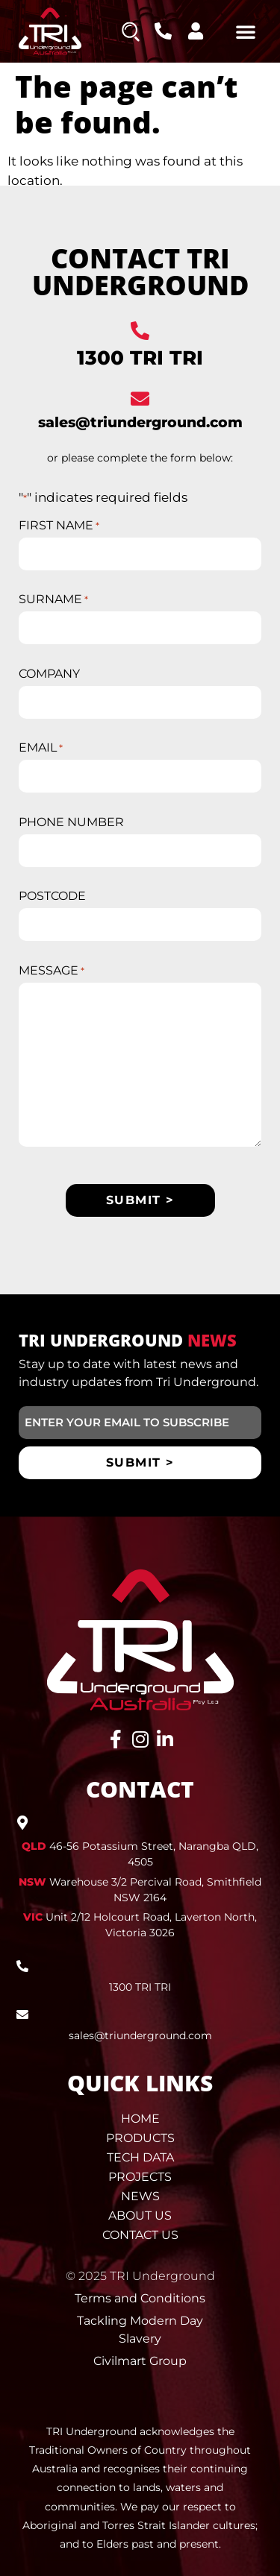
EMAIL (41, 748)
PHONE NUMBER (71, 822)
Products (140, 2138)
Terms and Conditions (140, 2298)
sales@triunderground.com (140, 422)
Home (140, 2118)
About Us (140, 2215)
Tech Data (140, 2157)
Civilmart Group (140, 2361)
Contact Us (140, 2235)
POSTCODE (52, 896)
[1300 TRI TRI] (140, 330)
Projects (140, 2177)
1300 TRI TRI (140, 358)
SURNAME (53, 599)
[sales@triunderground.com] (140, 398)
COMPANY (49, 674)
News (140, 2196)
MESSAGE (51, 971)
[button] (245, 31)
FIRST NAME (59, 526)
